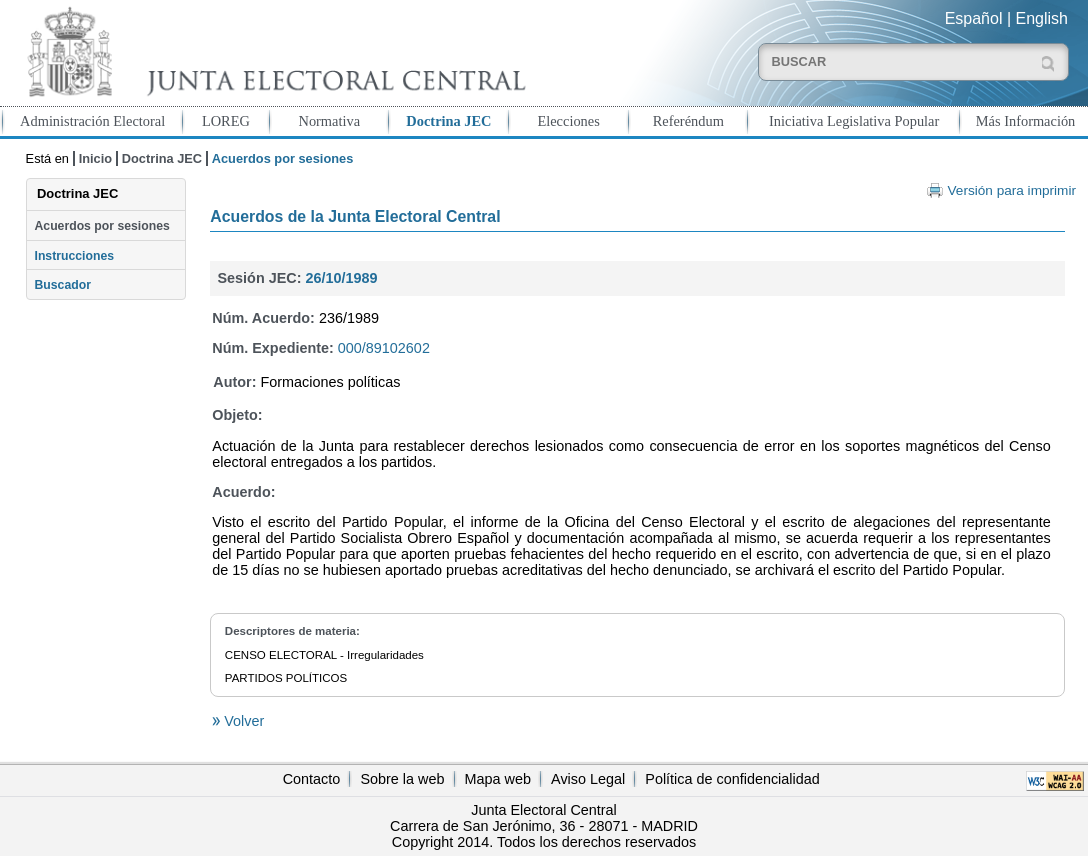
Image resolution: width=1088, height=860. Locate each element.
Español (974, 18)
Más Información (1026, 121)
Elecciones (568, 121)
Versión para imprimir (1012, 190)
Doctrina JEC (448, 121)
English (1042, 18)
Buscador (63, 285)
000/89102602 (384, 348)
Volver (242, 721)
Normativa (329, 121)
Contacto (312, 779)
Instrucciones (75, 256)
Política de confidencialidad (732, 779)
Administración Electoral (92, 121)
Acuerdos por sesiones (102, 226)
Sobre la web (402, 779)
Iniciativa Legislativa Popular (854, 121)
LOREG (226, 121)
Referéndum (688, 121)
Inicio (95, 158)
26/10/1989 (341, 278)
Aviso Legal (588, 779)
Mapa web (498, 779)
